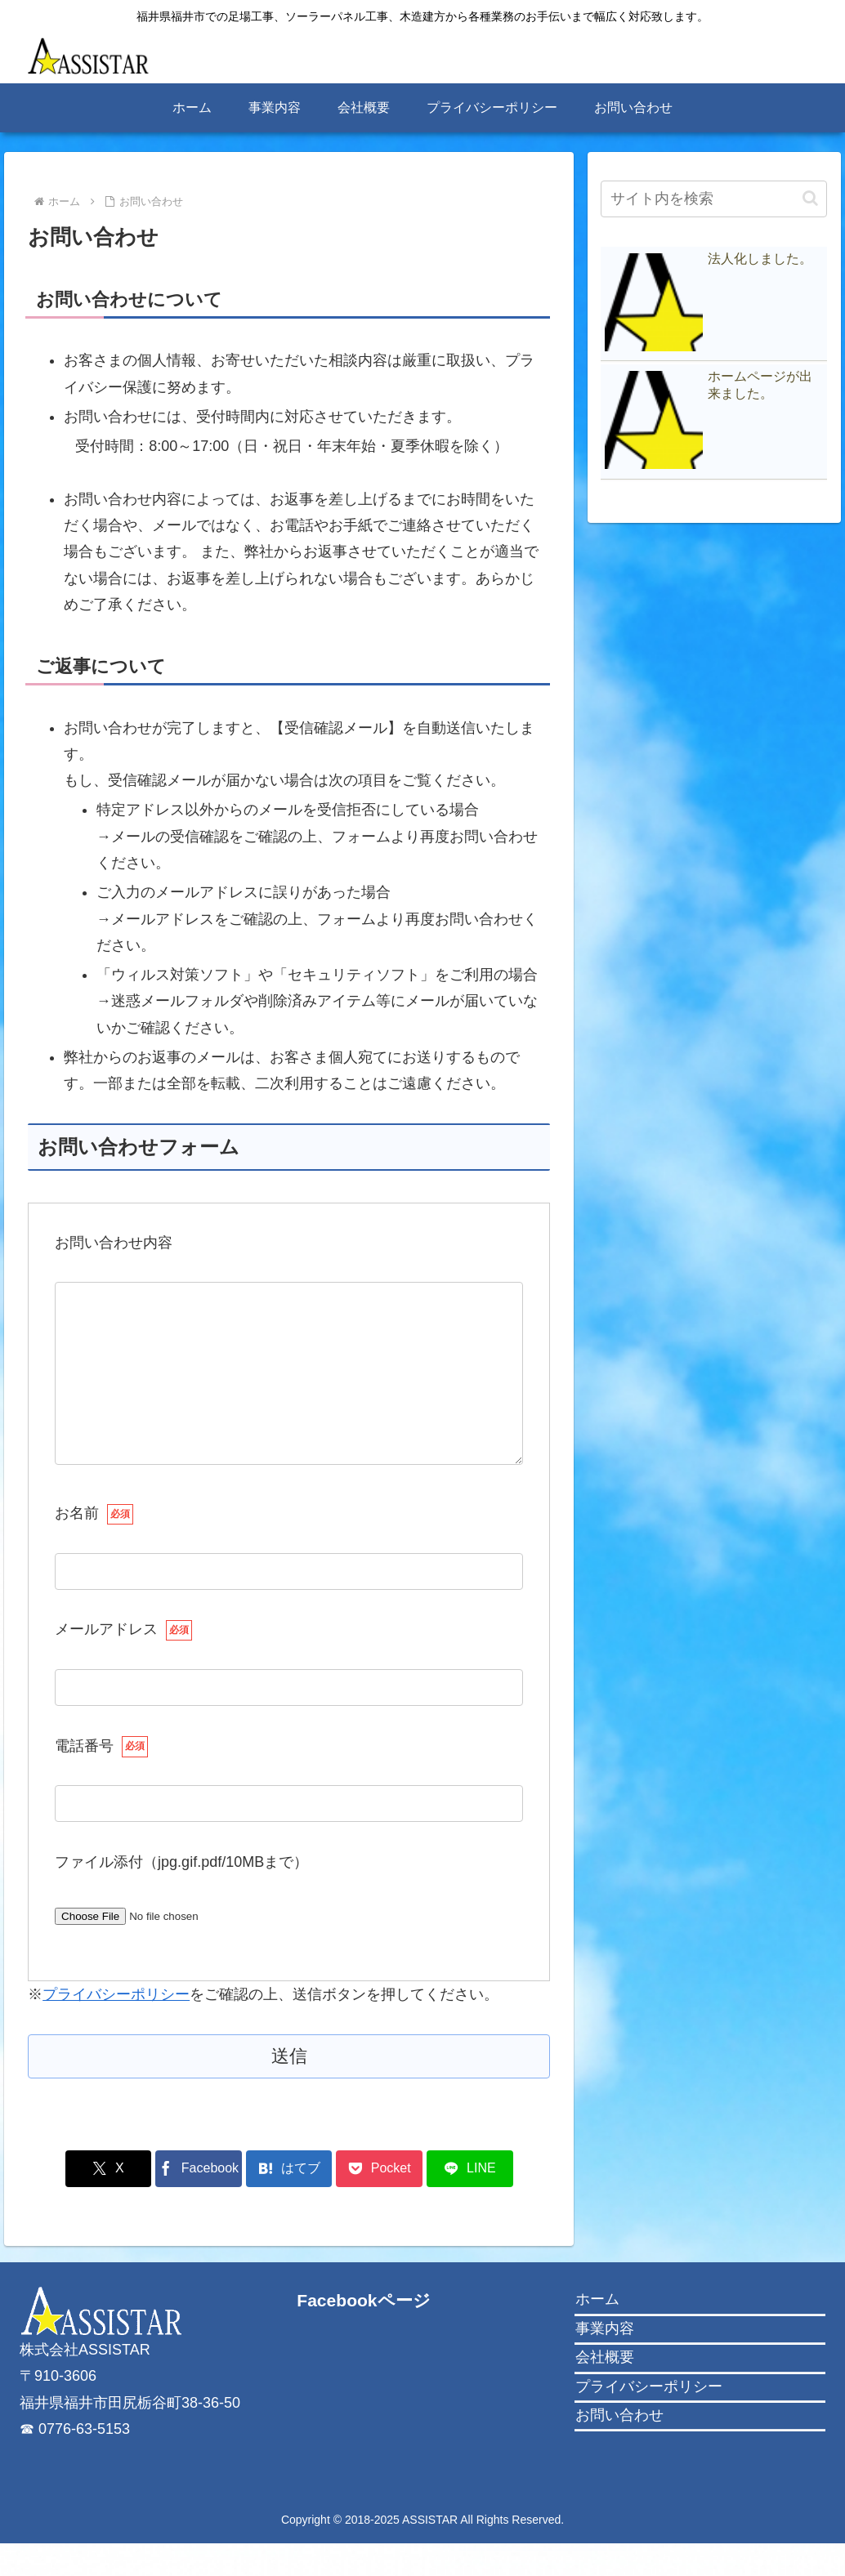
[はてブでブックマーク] (289, 2201)
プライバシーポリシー (116, 2027)
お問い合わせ (619, 2448)
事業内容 (604, 2361)
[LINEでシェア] (464, 2201)
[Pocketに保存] (376, 2201)
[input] (714, 199)
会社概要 (604, 2390)
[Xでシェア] (113, 2201)
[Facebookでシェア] (201, 2201)
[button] (810, 198)
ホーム (597, 2332)
